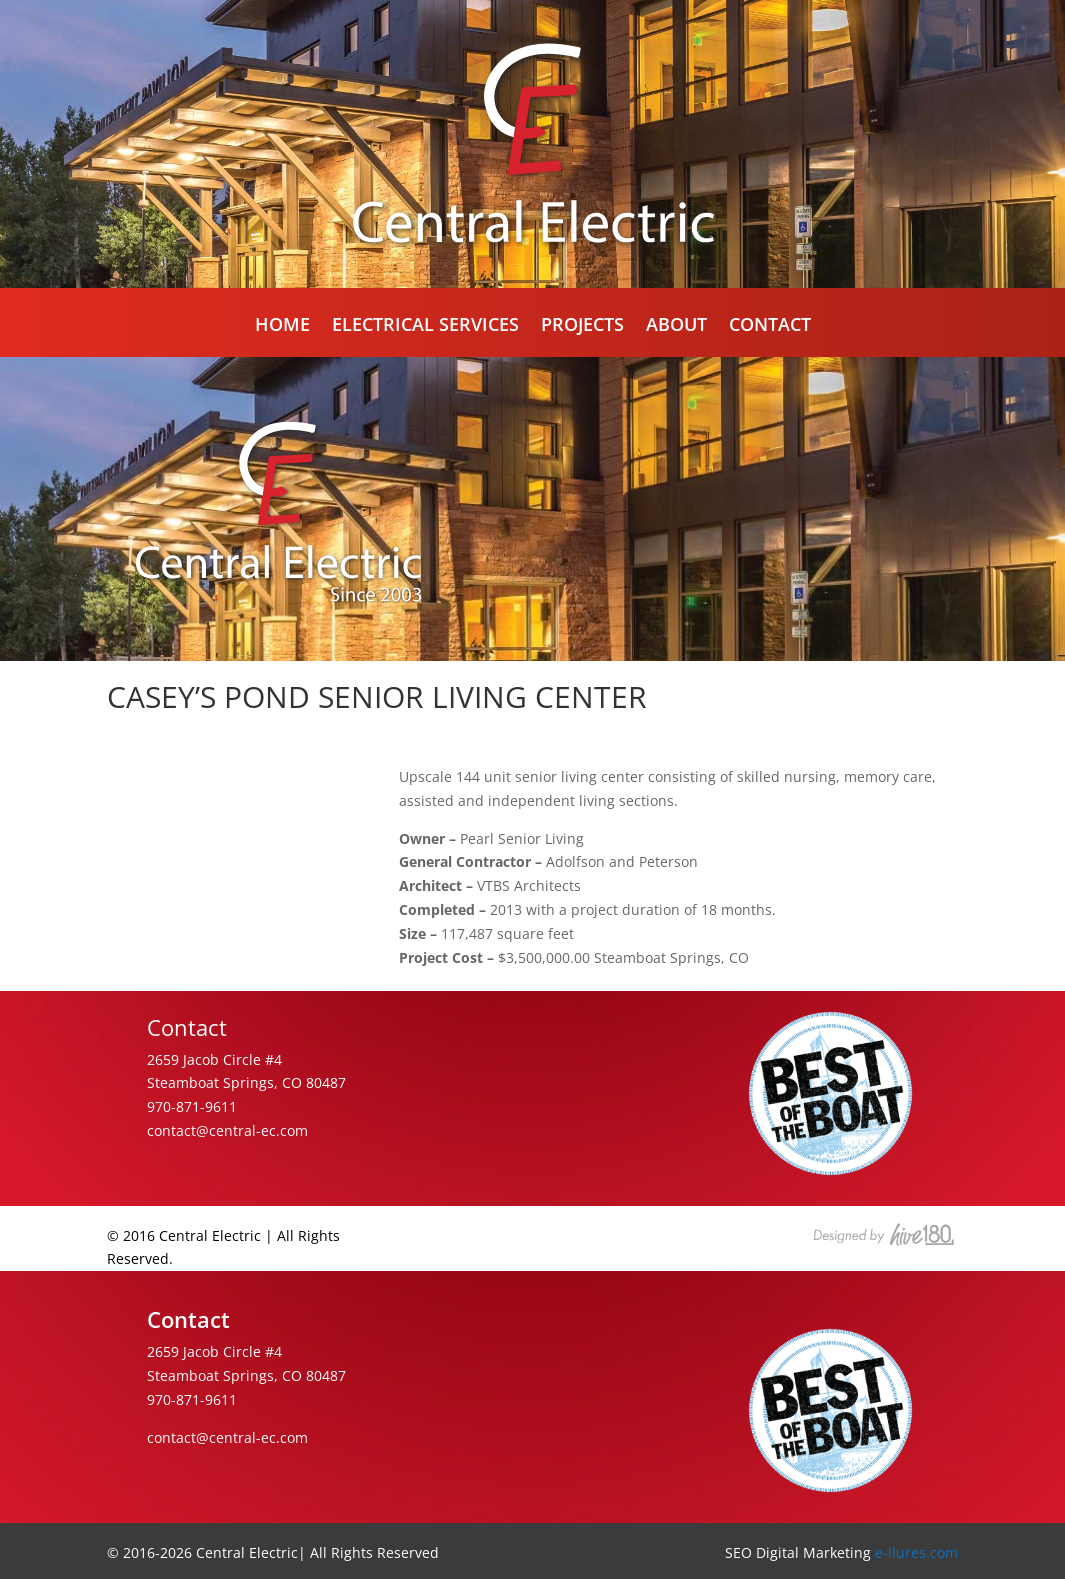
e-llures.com (916, 1552)
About (676, 326)
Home (282, 326)
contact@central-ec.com (227, 1130)
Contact (770, 326)
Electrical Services (425, 326)
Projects (582, 326)
